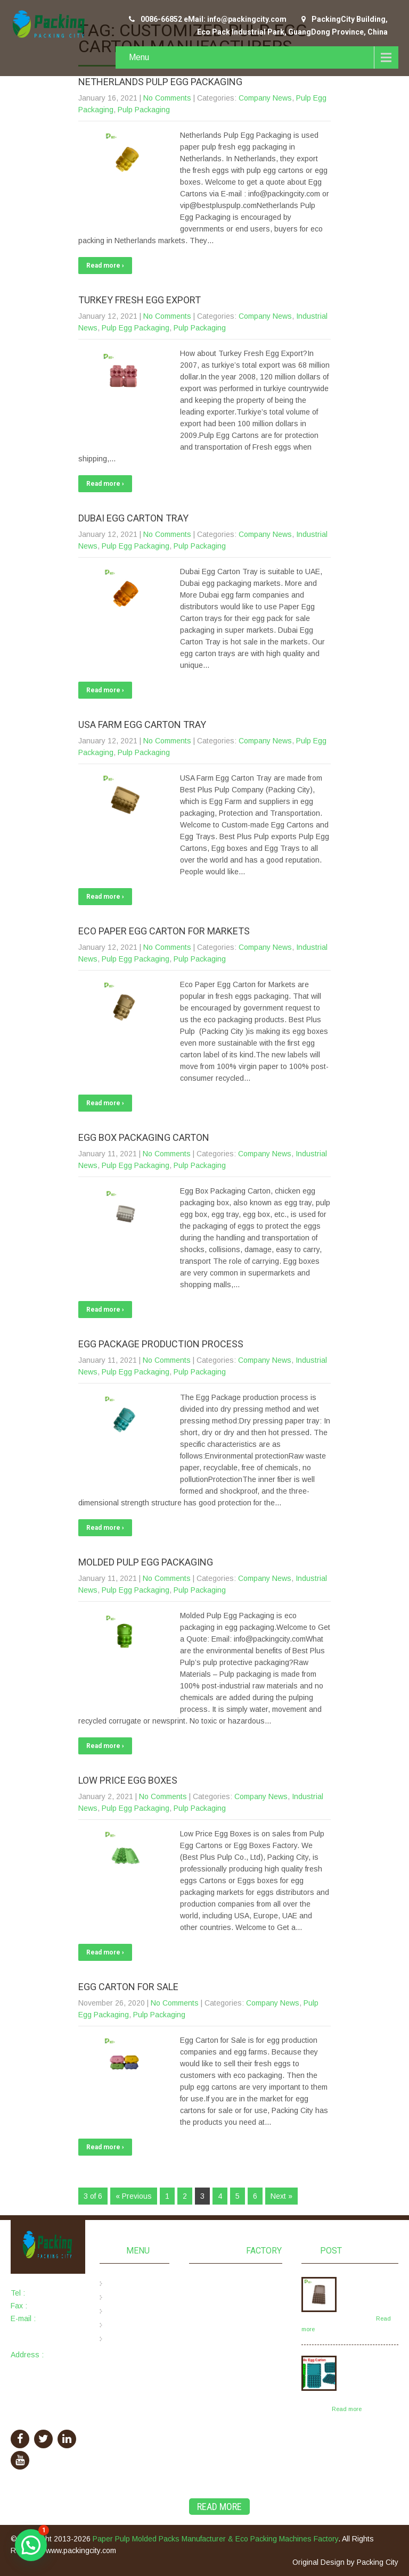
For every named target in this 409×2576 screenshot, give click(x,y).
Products (125, 2311)
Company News (265, 98)
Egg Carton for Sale (128, 1986)
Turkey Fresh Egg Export (139, 299)
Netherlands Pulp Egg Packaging (160, 81)
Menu (139, 57)
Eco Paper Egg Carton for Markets (164, 931)
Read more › (105, 265)
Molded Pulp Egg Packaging (145, 1562)
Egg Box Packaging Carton (143, 1137)
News (119, 2325)
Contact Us (129, 2339)
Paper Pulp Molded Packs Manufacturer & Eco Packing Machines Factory (215, 2538)
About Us (126, 2297)
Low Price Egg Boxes (127, 1780)
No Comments (167, 98)
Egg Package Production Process (160, 1343)
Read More (219, 2506)
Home (120, 2284)
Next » (281, 2196)
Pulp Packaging (144, 109)
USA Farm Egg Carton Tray (142, 724)
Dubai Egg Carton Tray (133, 518)
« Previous (134, 2196)
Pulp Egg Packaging (135, 328)
